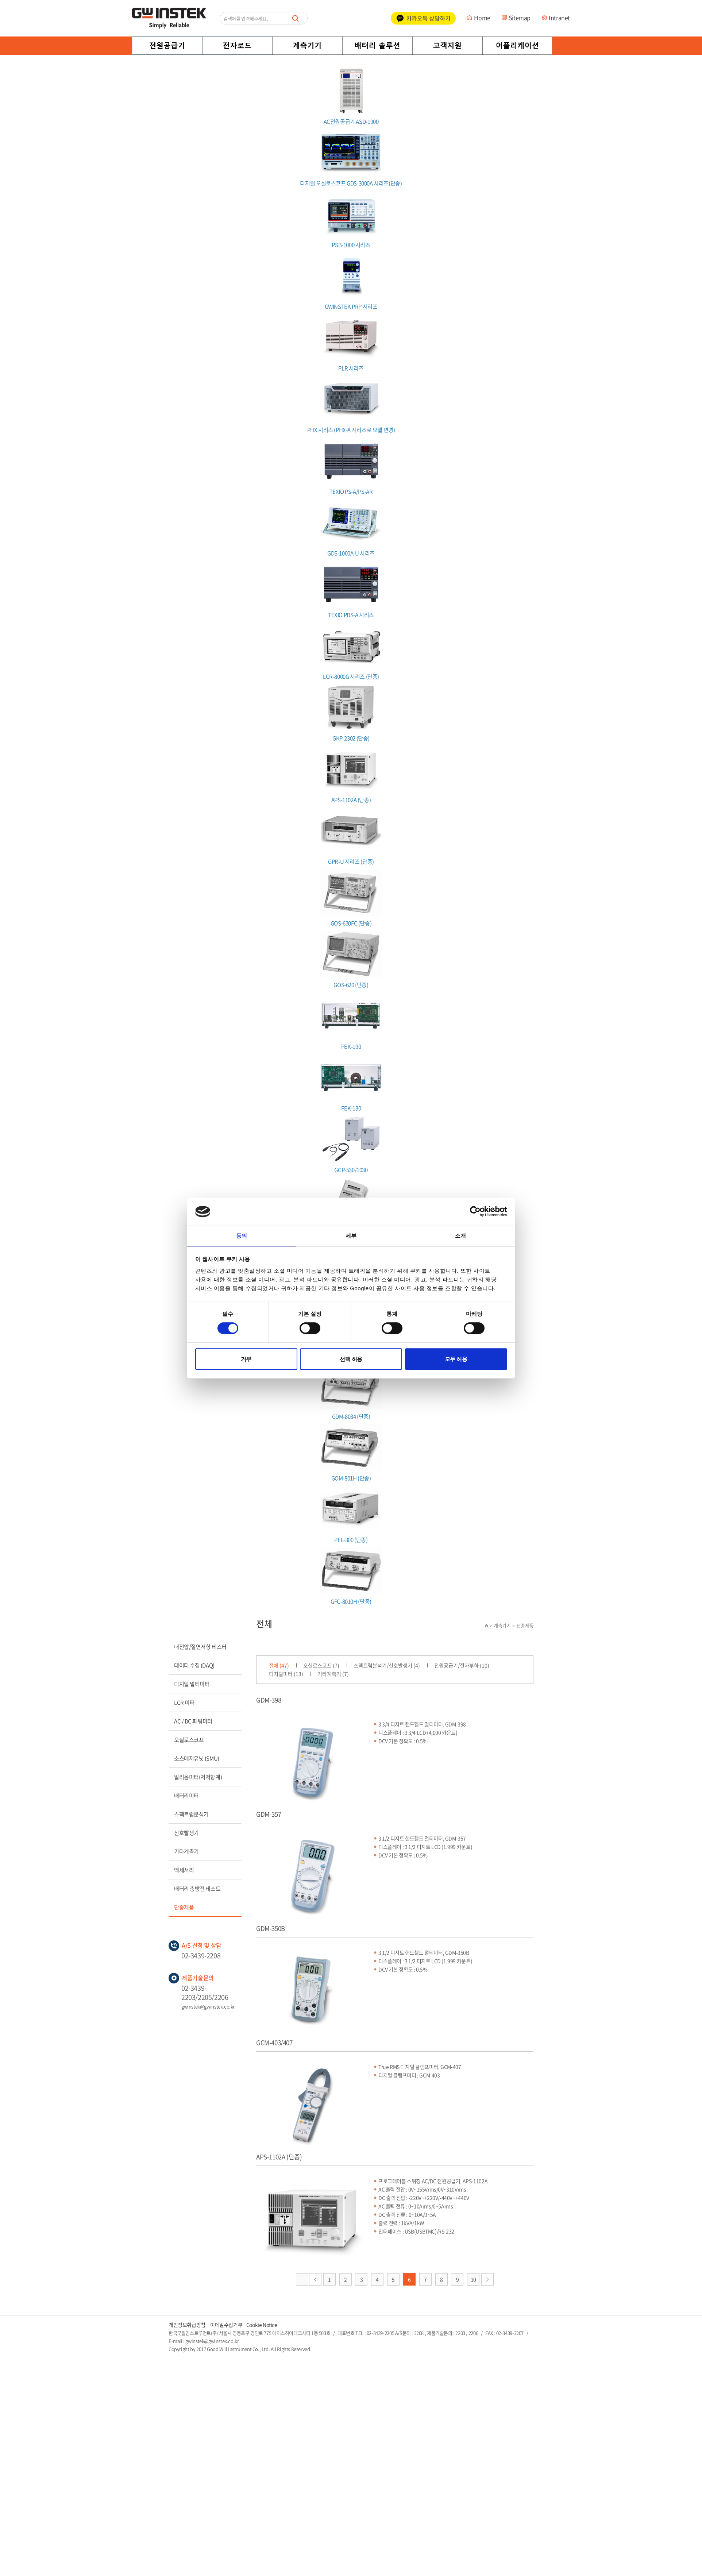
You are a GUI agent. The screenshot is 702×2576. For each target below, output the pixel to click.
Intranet (559, 17)
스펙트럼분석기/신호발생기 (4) (388, 1665)
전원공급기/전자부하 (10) (463, 1665)
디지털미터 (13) (286, 1673)
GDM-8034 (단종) (351, 1391)
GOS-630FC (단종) (351, 898)
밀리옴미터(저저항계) (198, 1777)
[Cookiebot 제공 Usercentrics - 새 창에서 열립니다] (475, 1211)
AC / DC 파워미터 (193, 1721)
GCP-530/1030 (351, 1145)
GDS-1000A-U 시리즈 (351, 528)
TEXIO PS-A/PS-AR (351, 466)
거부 (246, 1359)
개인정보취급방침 (187, 2324)
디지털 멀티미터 (191, 1684)
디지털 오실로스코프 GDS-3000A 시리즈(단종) (351, 158)
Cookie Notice (261, 2324)
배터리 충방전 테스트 (197, 1889)
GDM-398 (268, 1699)
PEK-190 (351, 1021)
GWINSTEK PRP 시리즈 (351, 281)
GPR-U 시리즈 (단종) (351, 836)
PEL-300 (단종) (351, 1515)
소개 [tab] (460, 1236)
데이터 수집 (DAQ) (194, 1665)
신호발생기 (186, 1833)
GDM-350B (270, 1928)
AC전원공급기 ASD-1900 (351, 97)
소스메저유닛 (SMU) (196, 1758)
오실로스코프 (189, 1740)
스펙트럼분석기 (191, 1814)
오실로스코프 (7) (322, 1665)
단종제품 (184, 1907)
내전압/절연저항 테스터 (200, 1647)
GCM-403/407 (274, 2042)
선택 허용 (351, 1359)
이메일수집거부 (226, 2324)
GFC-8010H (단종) (351, 1576)
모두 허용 (456, 1359)
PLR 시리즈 (351, 343)
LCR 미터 (184, 1702)
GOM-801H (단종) (351, 1453)
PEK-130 (351, 1083)
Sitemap (520, 17)
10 (473, 2279)
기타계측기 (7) (334, 1673)
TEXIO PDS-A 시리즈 (351, 590)
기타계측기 (186, 1851)
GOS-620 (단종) (351, 960)
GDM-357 (268, 1814)
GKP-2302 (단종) (351, 713)
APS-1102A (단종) (351, 775)
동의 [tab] (241, 1236)
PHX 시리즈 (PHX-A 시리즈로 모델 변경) (351, 405)
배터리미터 (186, 1796)
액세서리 (184, 1870)
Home (482, 17)
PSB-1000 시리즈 (351, 220)
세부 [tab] (351, 1236)
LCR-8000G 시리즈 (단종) (351, 651)
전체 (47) (279, 1665)
